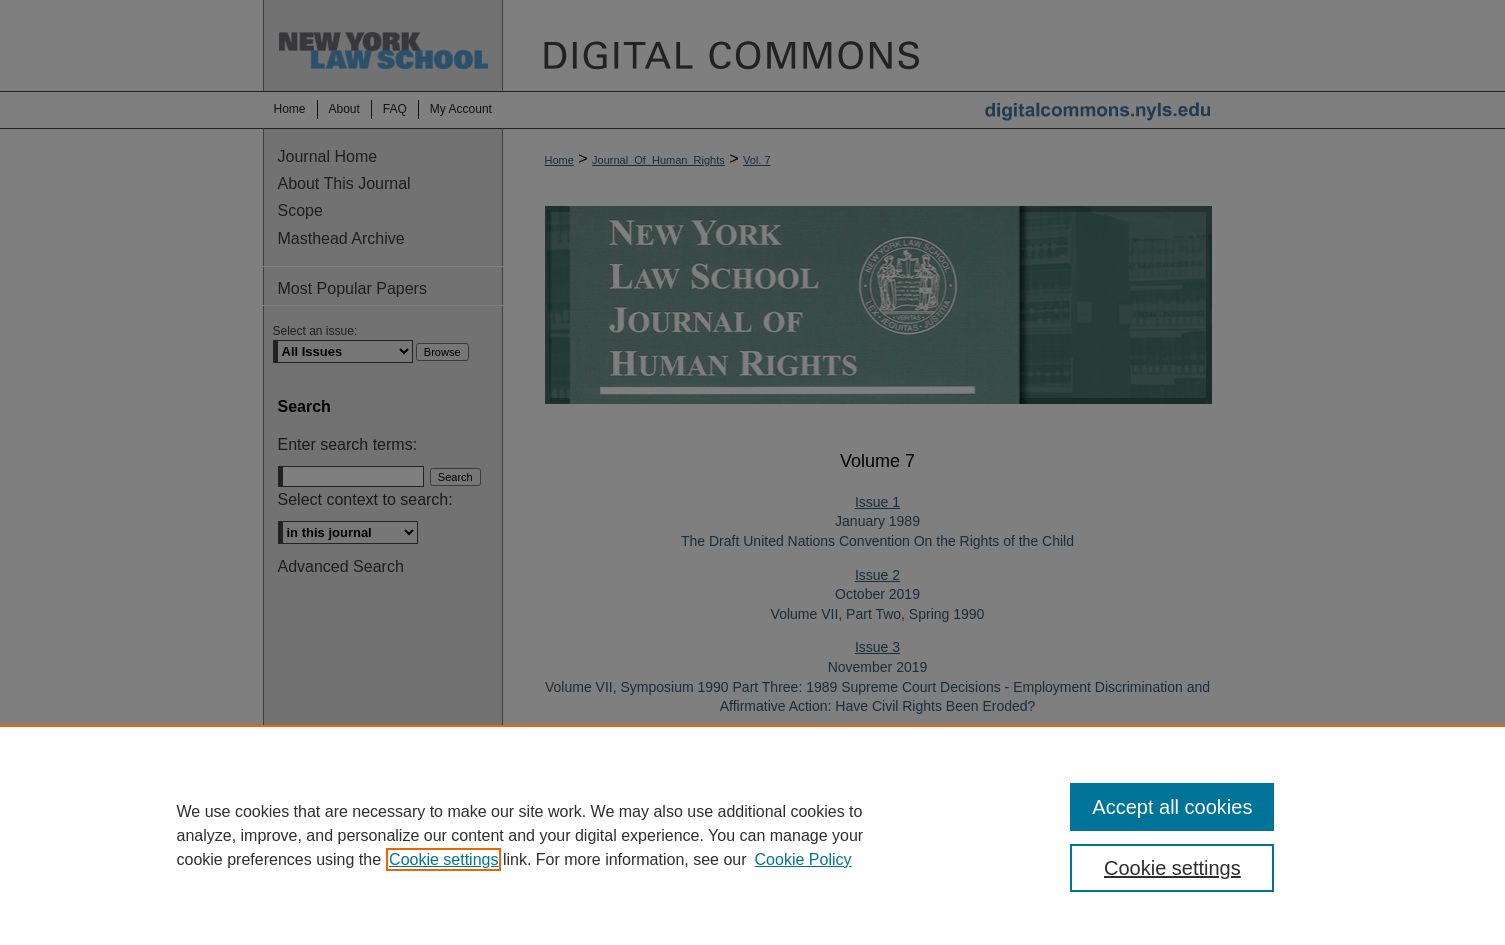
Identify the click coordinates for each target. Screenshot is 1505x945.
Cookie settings (443, 859)
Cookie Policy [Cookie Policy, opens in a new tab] (803, 859)
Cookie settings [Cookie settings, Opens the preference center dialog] (1172, 868)
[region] (752, 835)
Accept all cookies (1172, 807)
